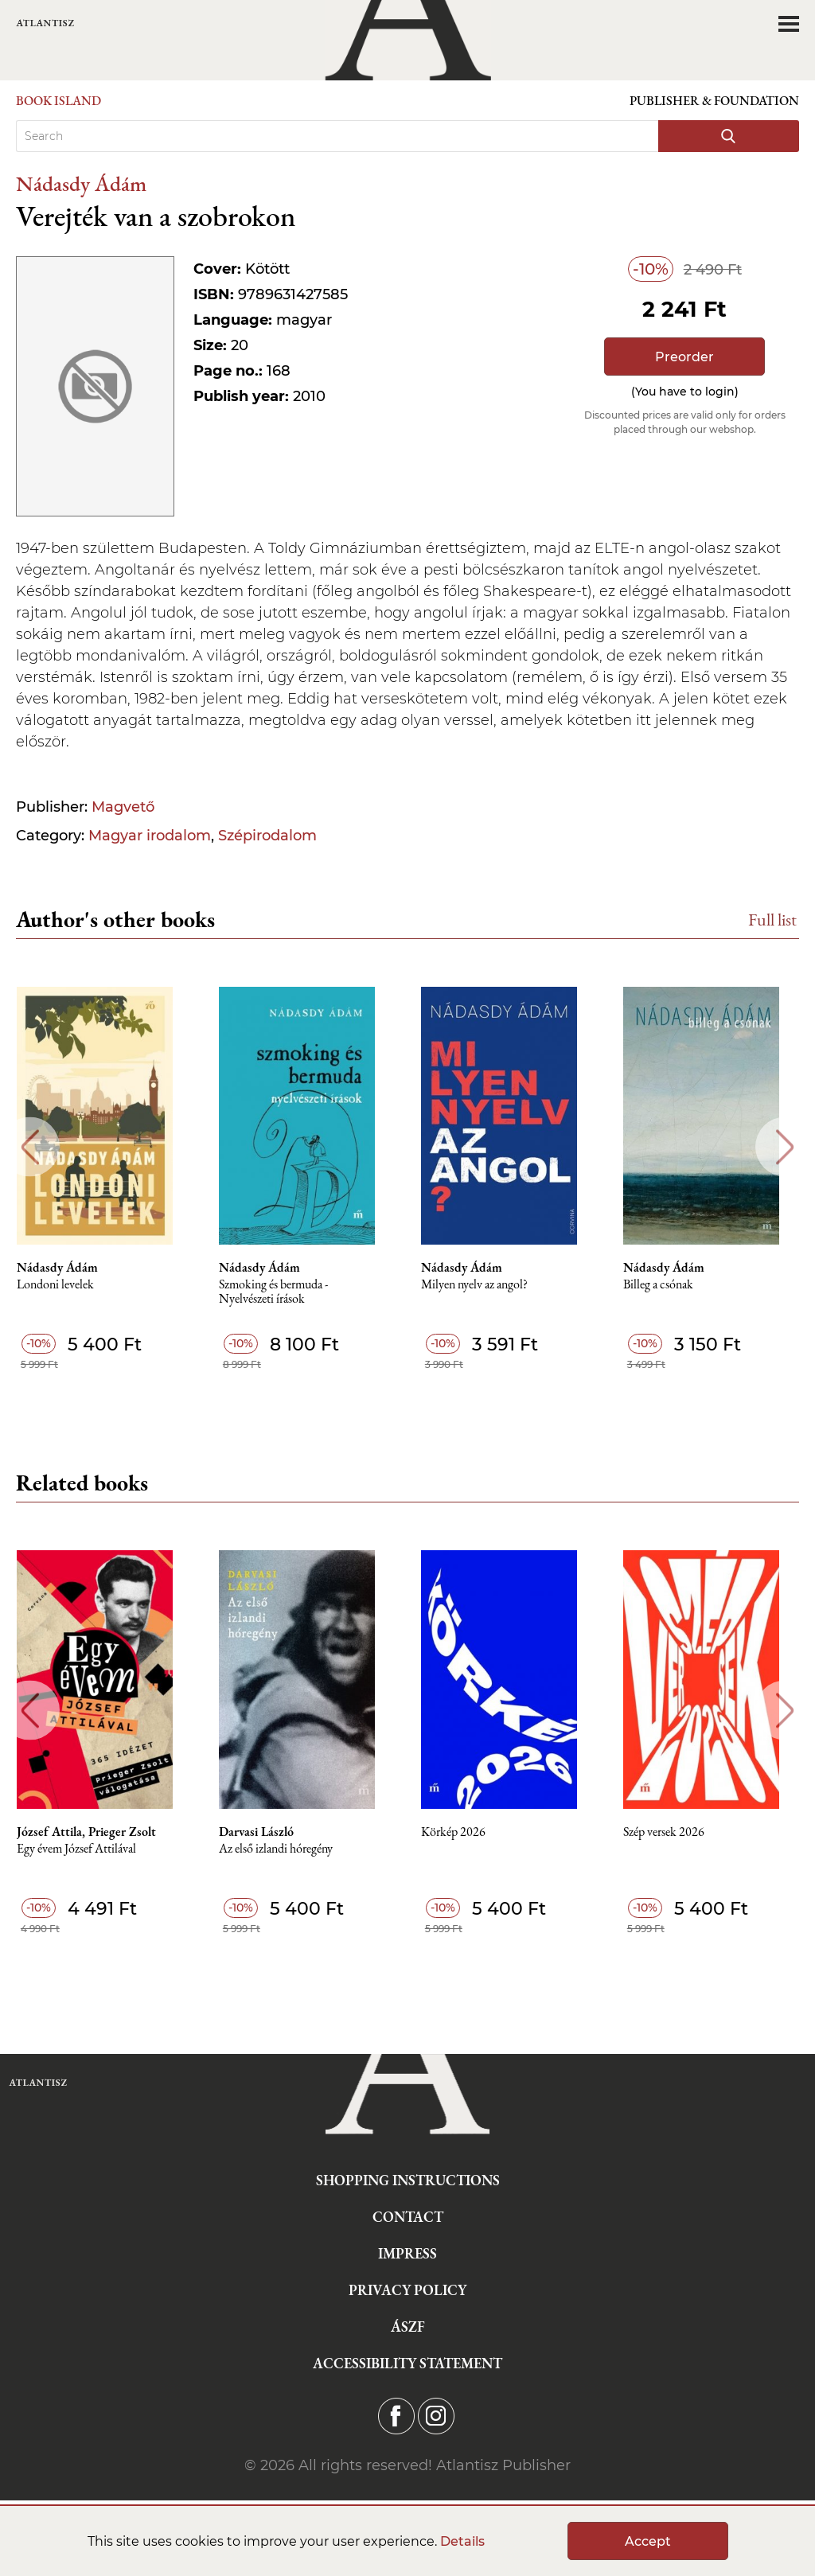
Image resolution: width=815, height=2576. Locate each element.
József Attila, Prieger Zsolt (93, 1832)
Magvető (123, 807)
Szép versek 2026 (675, 1832)
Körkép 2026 (463, 1832)
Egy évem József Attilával (83, 1849)
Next (785, 1147)
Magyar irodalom (149, 835)
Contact (407, 2217)
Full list (772, 919)
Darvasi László (265, 1832)
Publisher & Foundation (714, 100)
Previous (30, 1147)
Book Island (58, 100)
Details (462, 2541)
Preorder (684, 356)
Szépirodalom (267, 835)
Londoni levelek (62, 1284)
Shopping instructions (408, 2180)
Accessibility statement (407, 2363)
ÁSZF (408, 2326)
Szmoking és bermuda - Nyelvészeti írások (282, 1292)
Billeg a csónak (670, 1284)
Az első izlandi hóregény (284, 1849)
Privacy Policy (407, 2290)
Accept (648, 2541)
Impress (407, 2253)
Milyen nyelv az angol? (484, 1284)
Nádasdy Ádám (81, 183)
